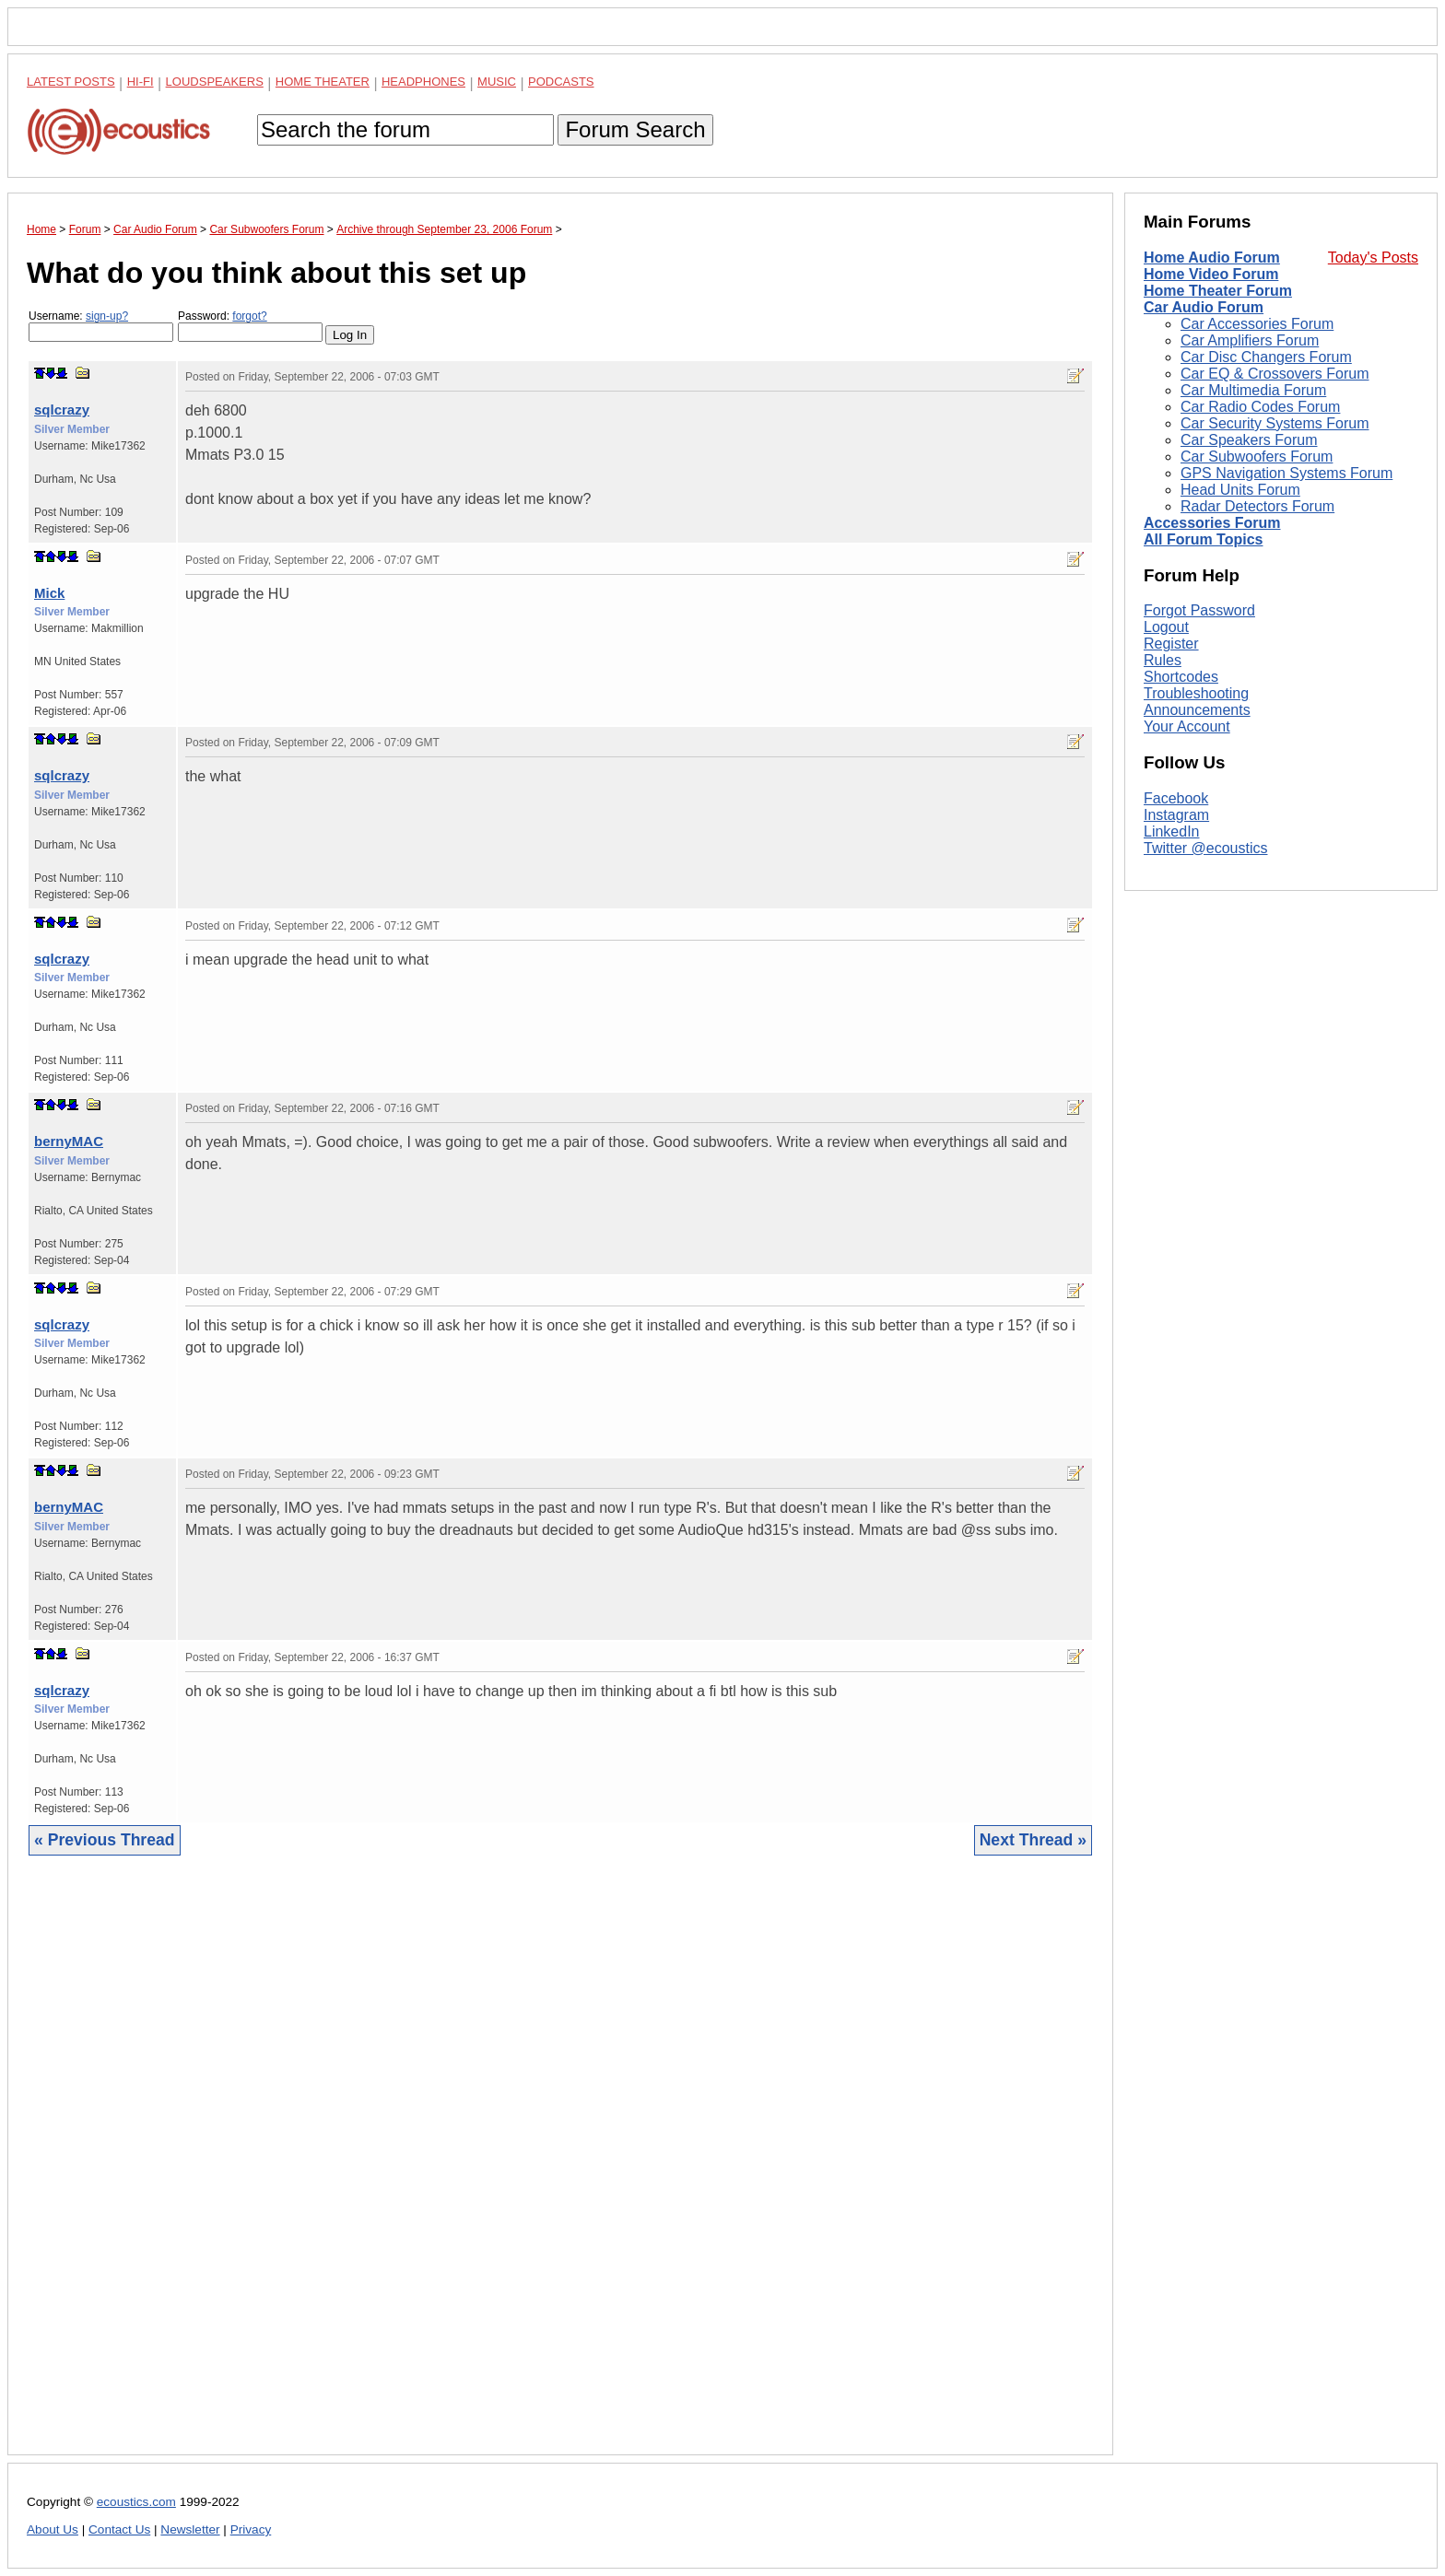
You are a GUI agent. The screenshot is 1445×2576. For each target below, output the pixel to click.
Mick (49, 593)
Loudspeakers (215, 81)
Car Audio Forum (1203, 307)
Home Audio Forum (1212, 257)
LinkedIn (1172, 1077)
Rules (1162, 907)
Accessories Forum (1212, 523)
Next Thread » (1033, 1840)
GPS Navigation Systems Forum (1286, 473)
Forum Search (635, 129)
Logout (1166, 874)
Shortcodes (1181, 923)
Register (1171, 890)
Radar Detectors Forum (1257, 506)
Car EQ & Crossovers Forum (1275, 373)
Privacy (251, 2529)
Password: (250, 326)
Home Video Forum (1211, 274)
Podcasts (561, 81)
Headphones (423, 81)
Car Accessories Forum (1257, 324)
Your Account (1187, 973)
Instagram (1176, 1061)
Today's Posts (1373, 257)
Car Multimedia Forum (1253, 390)
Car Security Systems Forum (1275, 423)
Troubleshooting (1196, 940)
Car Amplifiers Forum (1250, 340)
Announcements (1197, 957)
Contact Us (119, 2529)
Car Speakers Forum (1249, 440)
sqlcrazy (61, 409)
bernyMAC (68, 1141)
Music (496, 81)
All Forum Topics (1203, 539)
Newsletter (189, 2529)
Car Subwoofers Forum (1257, 456)
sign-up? (107, 316)
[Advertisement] (560, 2169)
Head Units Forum (1240, 490)
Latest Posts (71, 81)
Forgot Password (1199, 857)
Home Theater (323, 81)
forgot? (249, 316)
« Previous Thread (104, 1840)
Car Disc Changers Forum (1266, 357)
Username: (101, 326)
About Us (52, 2529)
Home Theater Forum (1218, 291)
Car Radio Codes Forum (1260, 407)
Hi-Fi (140, 81)
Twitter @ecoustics (1206, 1094)
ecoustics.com (136, 2502)
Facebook (1176, 1044)
